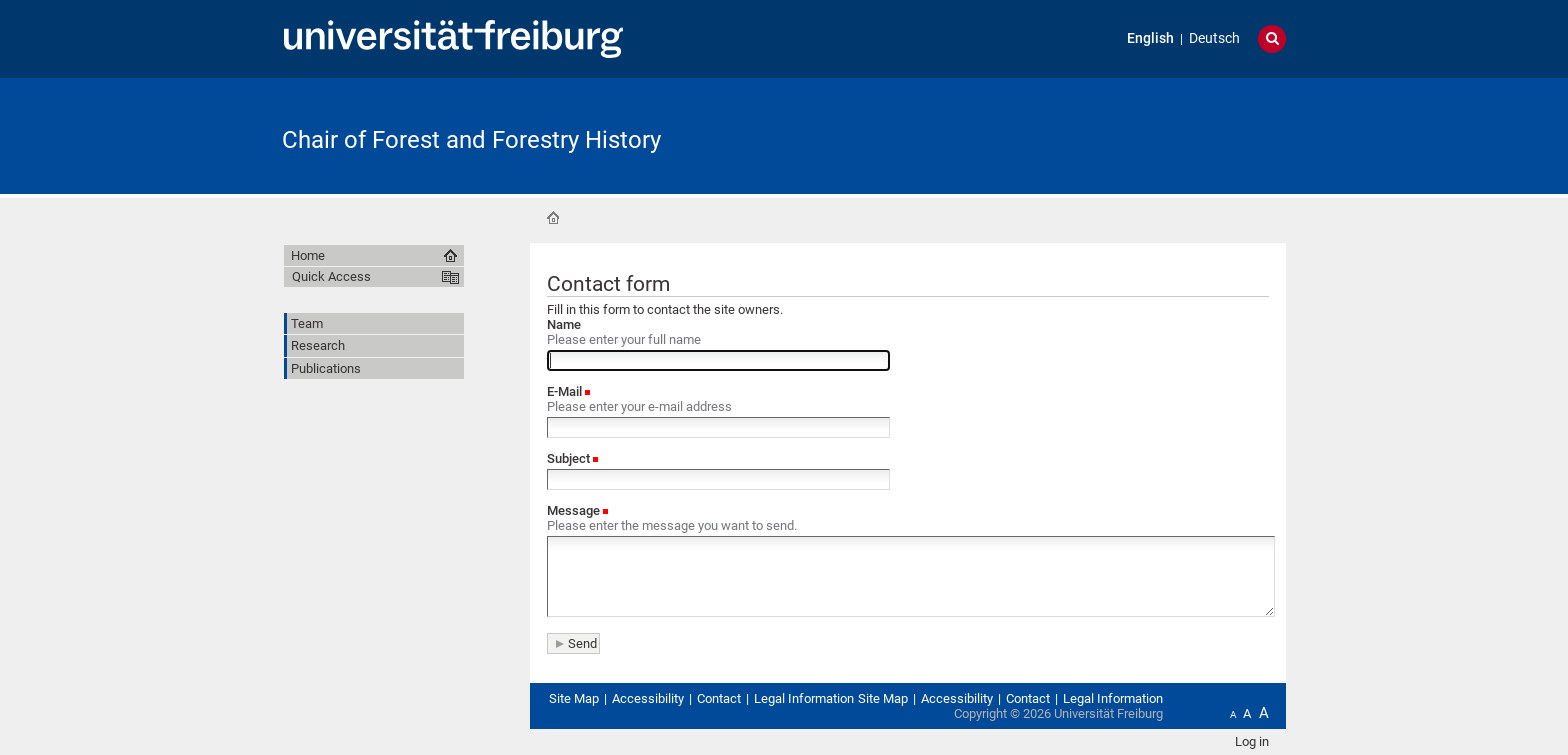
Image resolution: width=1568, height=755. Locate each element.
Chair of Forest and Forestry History (471, 140)
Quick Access (331, 276)
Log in (1252, 741)
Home (553, 218)
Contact (719, 698)
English (1150, 38)
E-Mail (566, 391)
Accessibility (648, 698)
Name (564, 324)
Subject (570, 458)
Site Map (574, 698)
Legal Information (804, 698)
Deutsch (1214, 38)
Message (575, 510)
